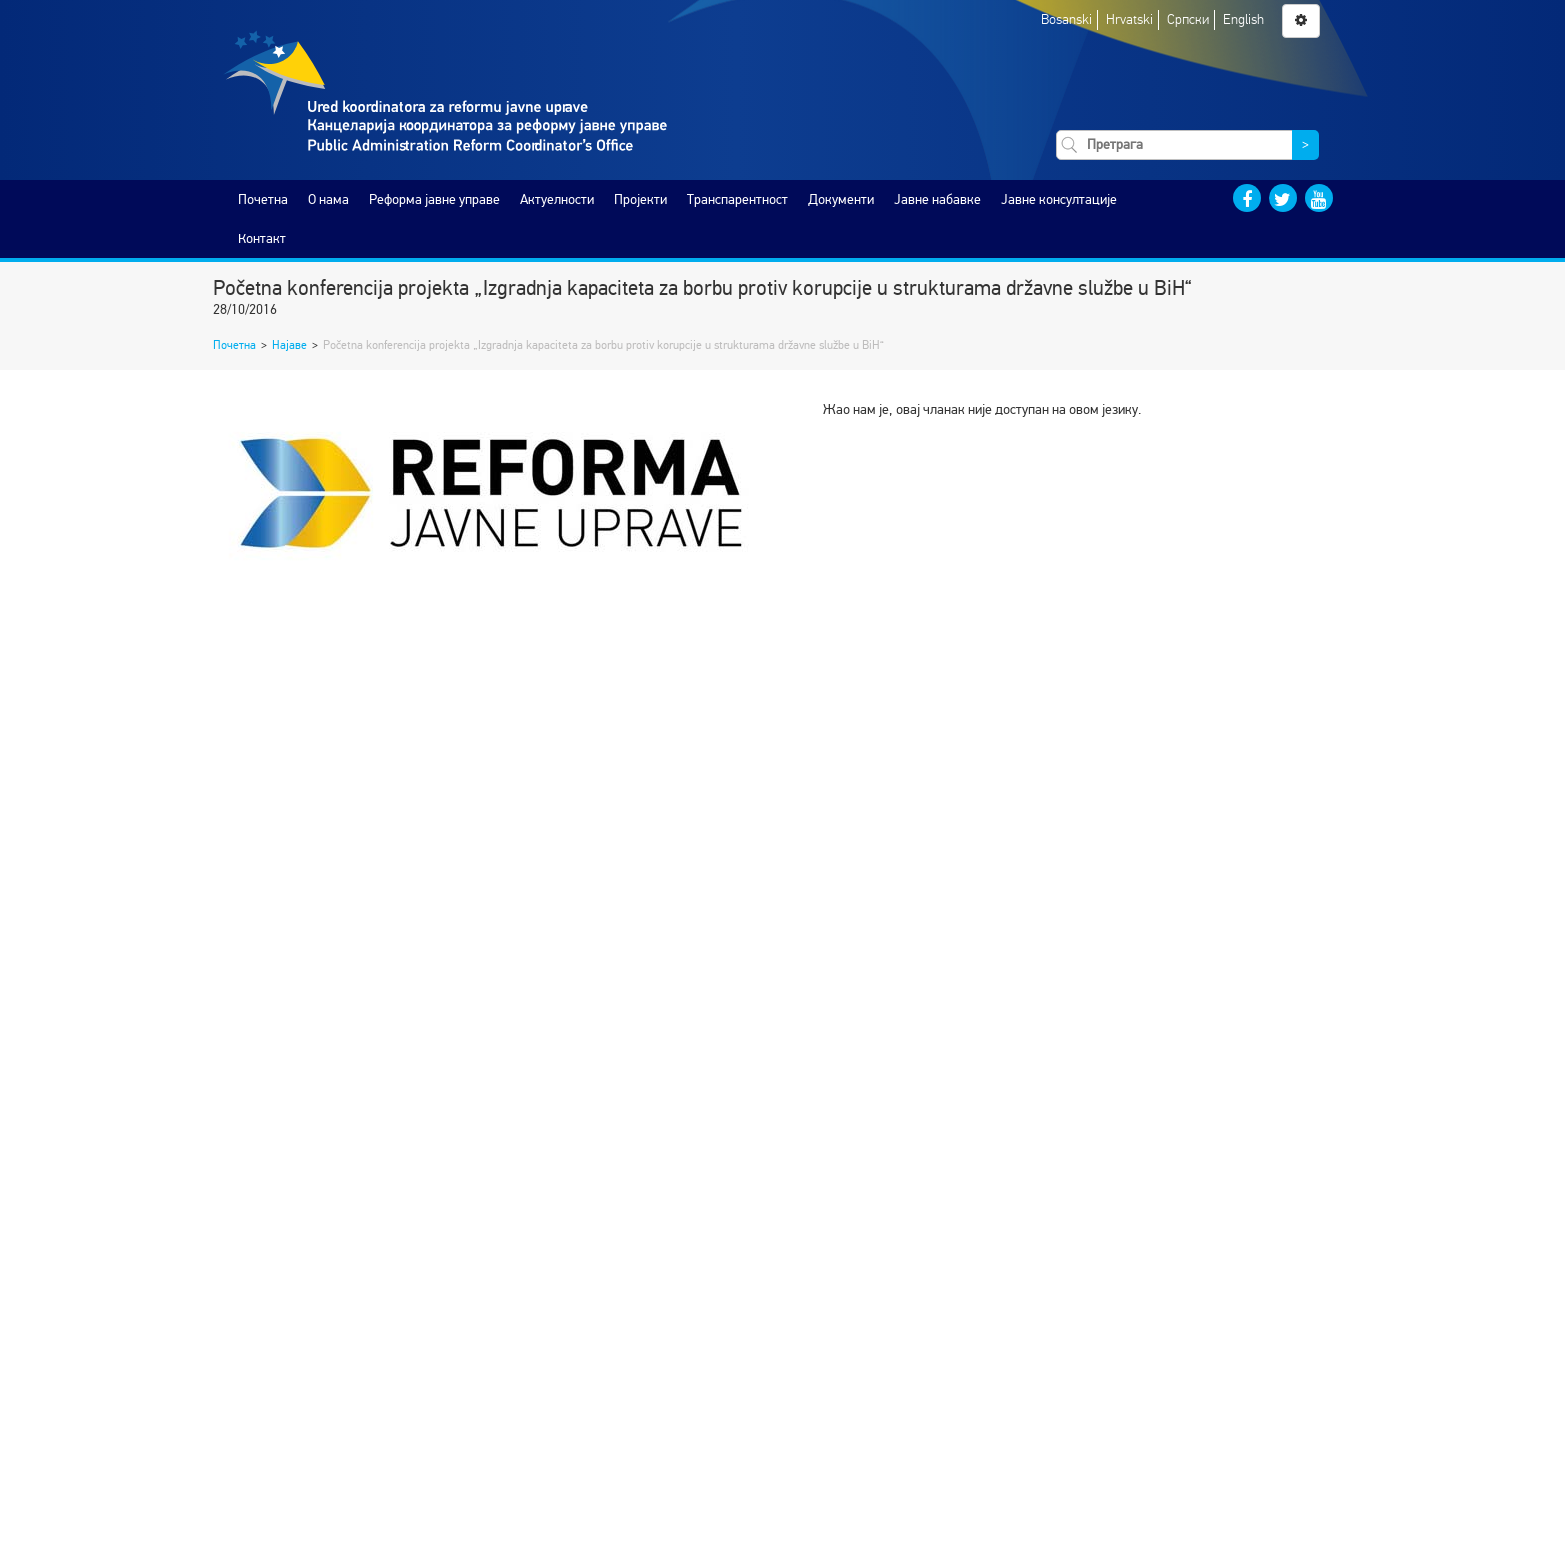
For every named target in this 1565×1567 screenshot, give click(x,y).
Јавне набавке (937, 199)
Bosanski (1066, 19)
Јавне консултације (1059, 199)
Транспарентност (737, 199)
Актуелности (557, 199)
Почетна (263, 199)
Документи (841, 199)
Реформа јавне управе (434, 199)
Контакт (262, 238)
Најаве (289, 345)
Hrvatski (1129, 19)
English (1243, 19)
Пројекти (640, 199)
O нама (328, 199)
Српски (1188, 19)
